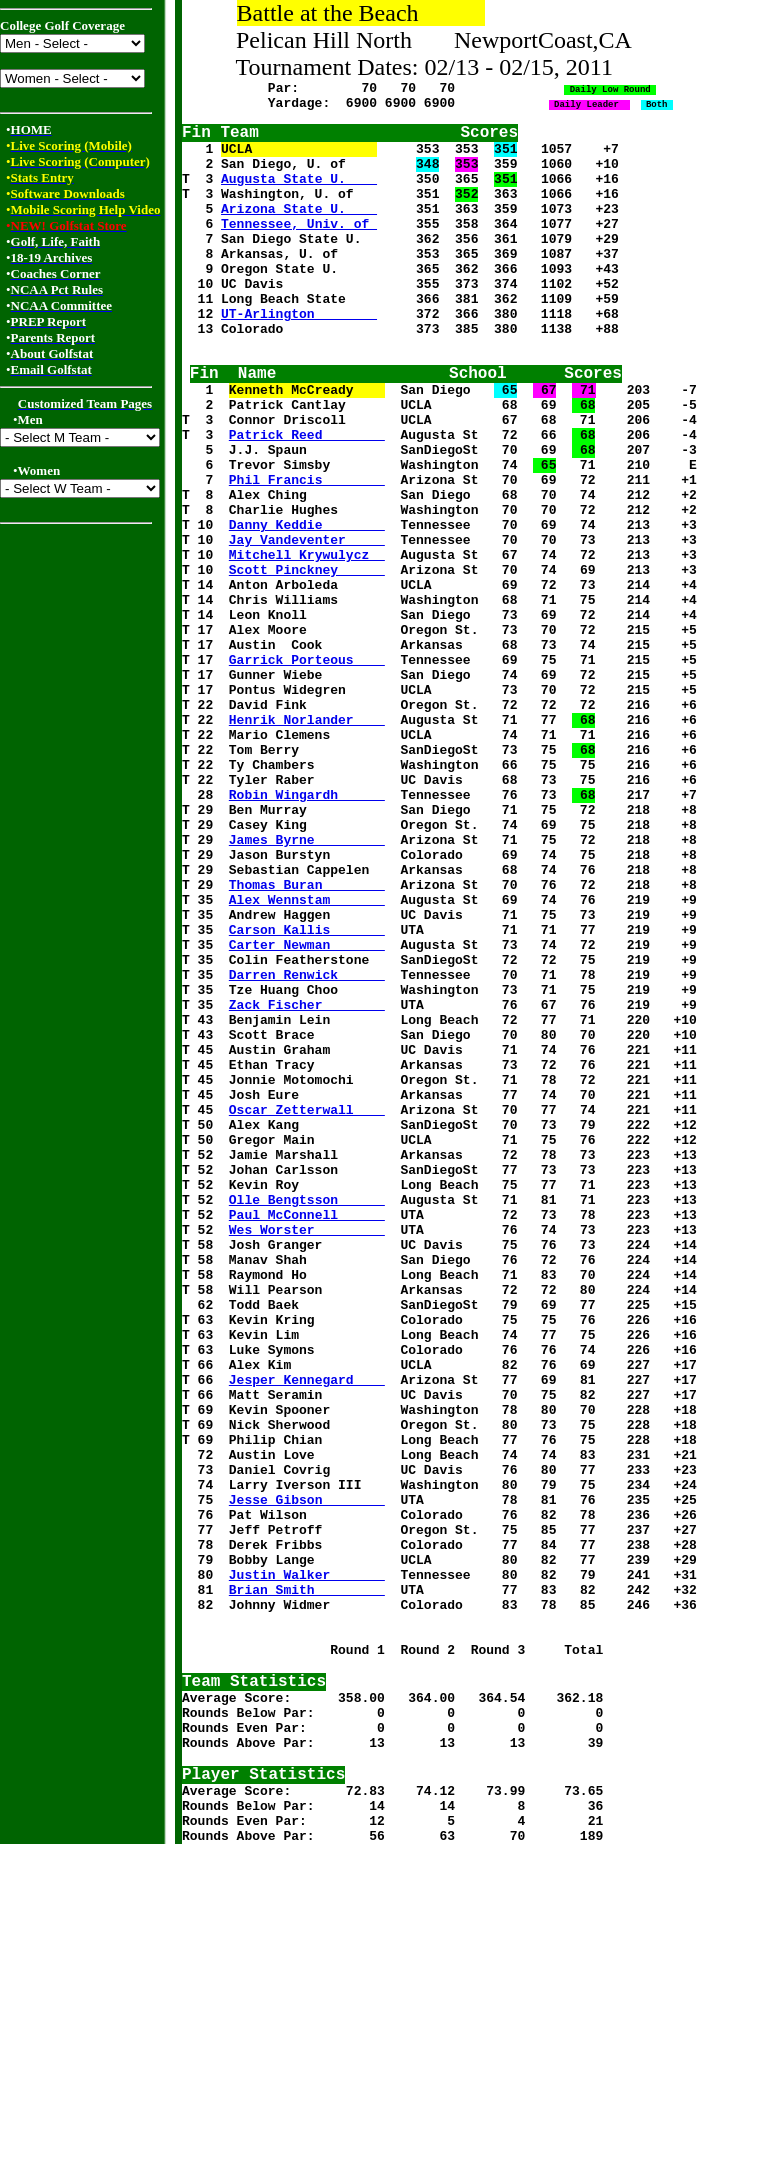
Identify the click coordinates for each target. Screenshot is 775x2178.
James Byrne (307, 981)
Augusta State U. (299, 193)
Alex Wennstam (307, 1053)
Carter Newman (307, 1107)
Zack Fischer (307, 1179)
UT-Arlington (299, 355)
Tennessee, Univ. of (299, 247)
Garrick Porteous (307, 765)
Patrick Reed (307, 495)
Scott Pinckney (307, 657)
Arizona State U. (299, 229)
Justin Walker (307, 1863)
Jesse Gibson (307, 1773)
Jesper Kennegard (307, 1629)
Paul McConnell (307, 1431)
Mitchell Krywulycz (307, 639)
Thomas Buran (307, 1035)
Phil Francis (307, 549)
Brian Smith (307, 1881)
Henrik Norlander (307, 837)
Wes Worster (307, 1449)
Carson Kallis (307, 1089)
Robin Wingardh (307, 927)
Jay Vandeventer (307, 621)
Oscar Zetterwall (307, 1305)
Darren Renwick (307, 1143)
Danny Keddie (307, 603)
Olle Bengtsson (307, 1413)
